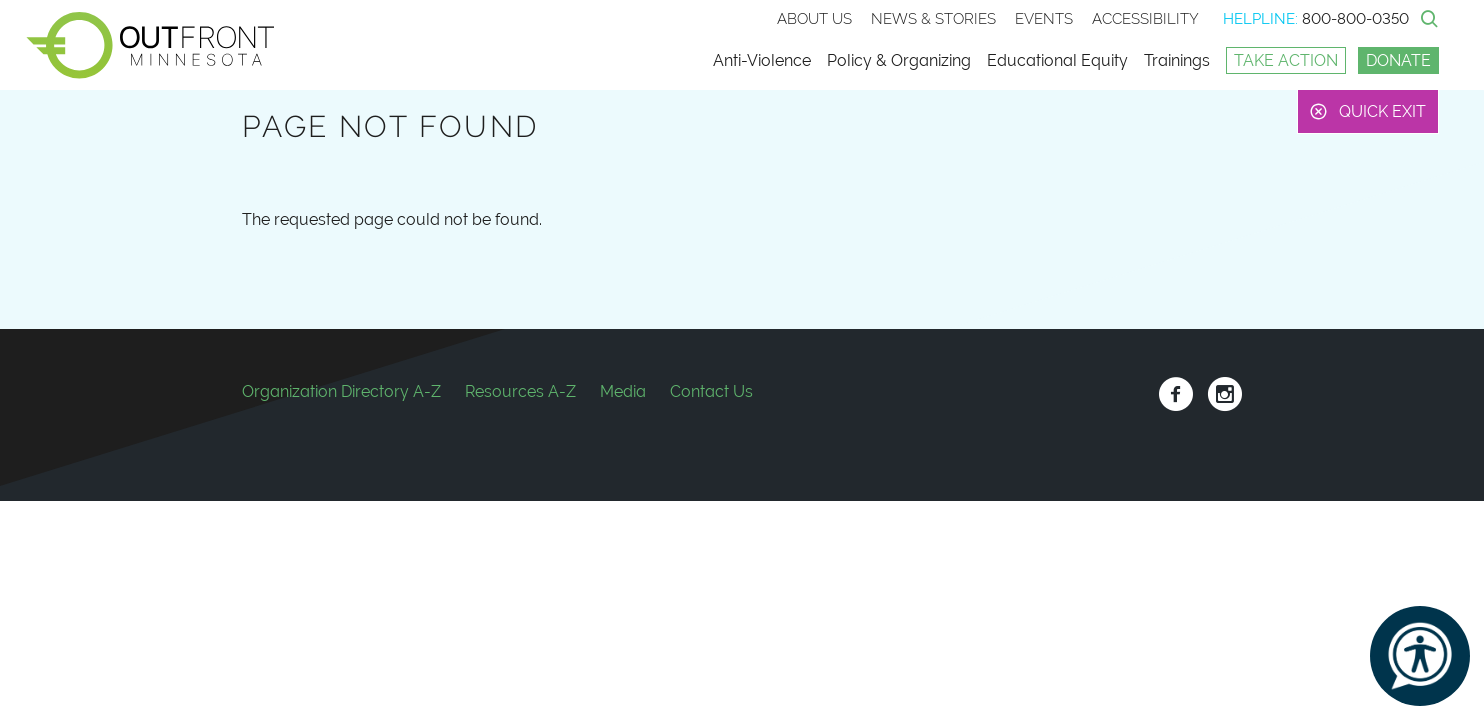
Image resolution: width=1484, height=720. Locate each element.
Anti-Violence (762, 60)
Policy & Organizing (899, 60)
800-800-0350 (1355, 19)
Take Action (1286, 60)
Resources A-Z (520, 391)
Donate (1398, 60)
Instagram (1224, 394)
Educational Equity (1057, 60)
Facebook (1175, 394)
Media (623, 391)
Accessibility (1145, 19)
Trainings (1177, 60)
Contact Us (711, 391)
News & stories (933, 19)
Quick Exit (1382, 111)
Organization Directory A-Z (341, 391)
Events (1044, 19)
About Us (814, 19)
